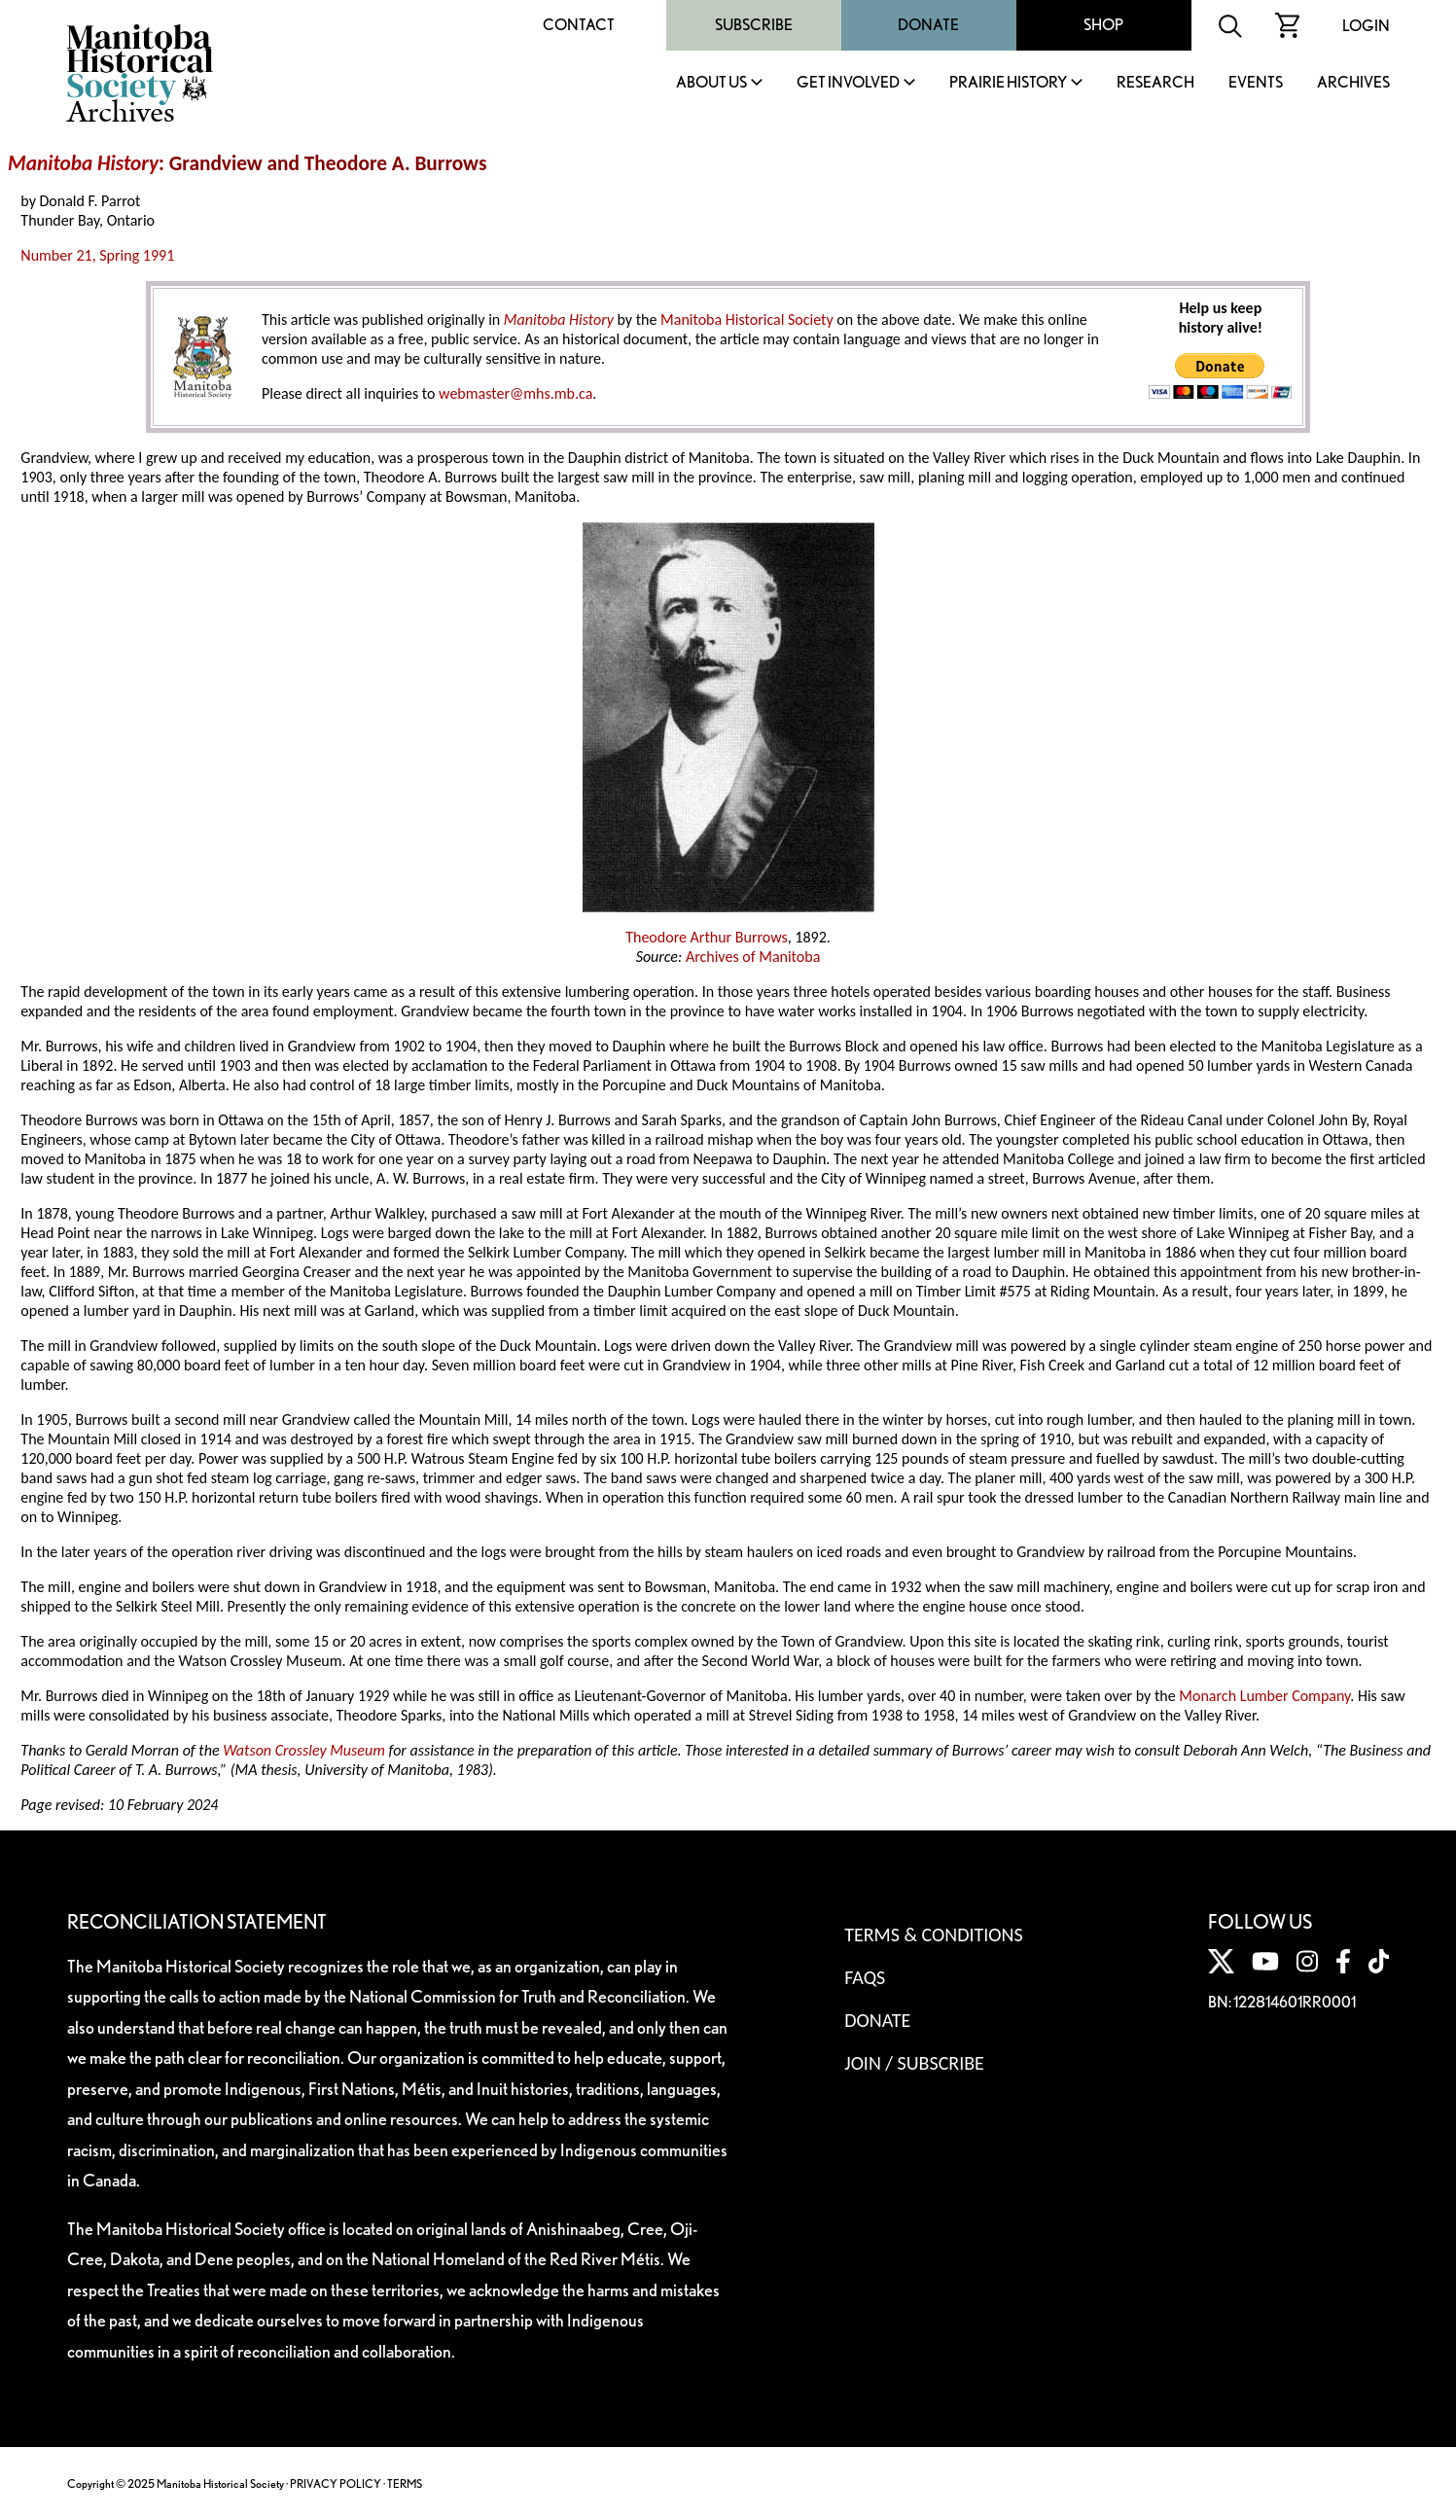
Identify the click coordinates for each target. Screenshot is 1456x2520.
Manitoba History (83, 163)
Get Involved (848, 83)
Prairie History (1008, 83)
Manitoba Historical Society (747, 319)
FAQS (864, 1977)
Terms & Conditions (933, 1934)
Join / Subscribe (914, 2063)
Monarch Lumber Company (1264, 1695)
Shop (1103, 25)
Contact (579, 25)
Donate (928, 25)
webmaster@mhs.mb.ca (515, 393)
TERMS (404, 2483)
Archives (1353, 83)
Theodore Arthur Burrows (706, 937)
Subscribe (754, 25)
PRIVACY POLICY (335, 2483)
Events (1255, 83)
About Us (711, 83)
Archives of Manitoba (753, 956)
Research (1155, 83)
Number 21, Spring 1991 (97, 255)
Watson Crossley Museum (304, 1750)
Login (1366, 26)
